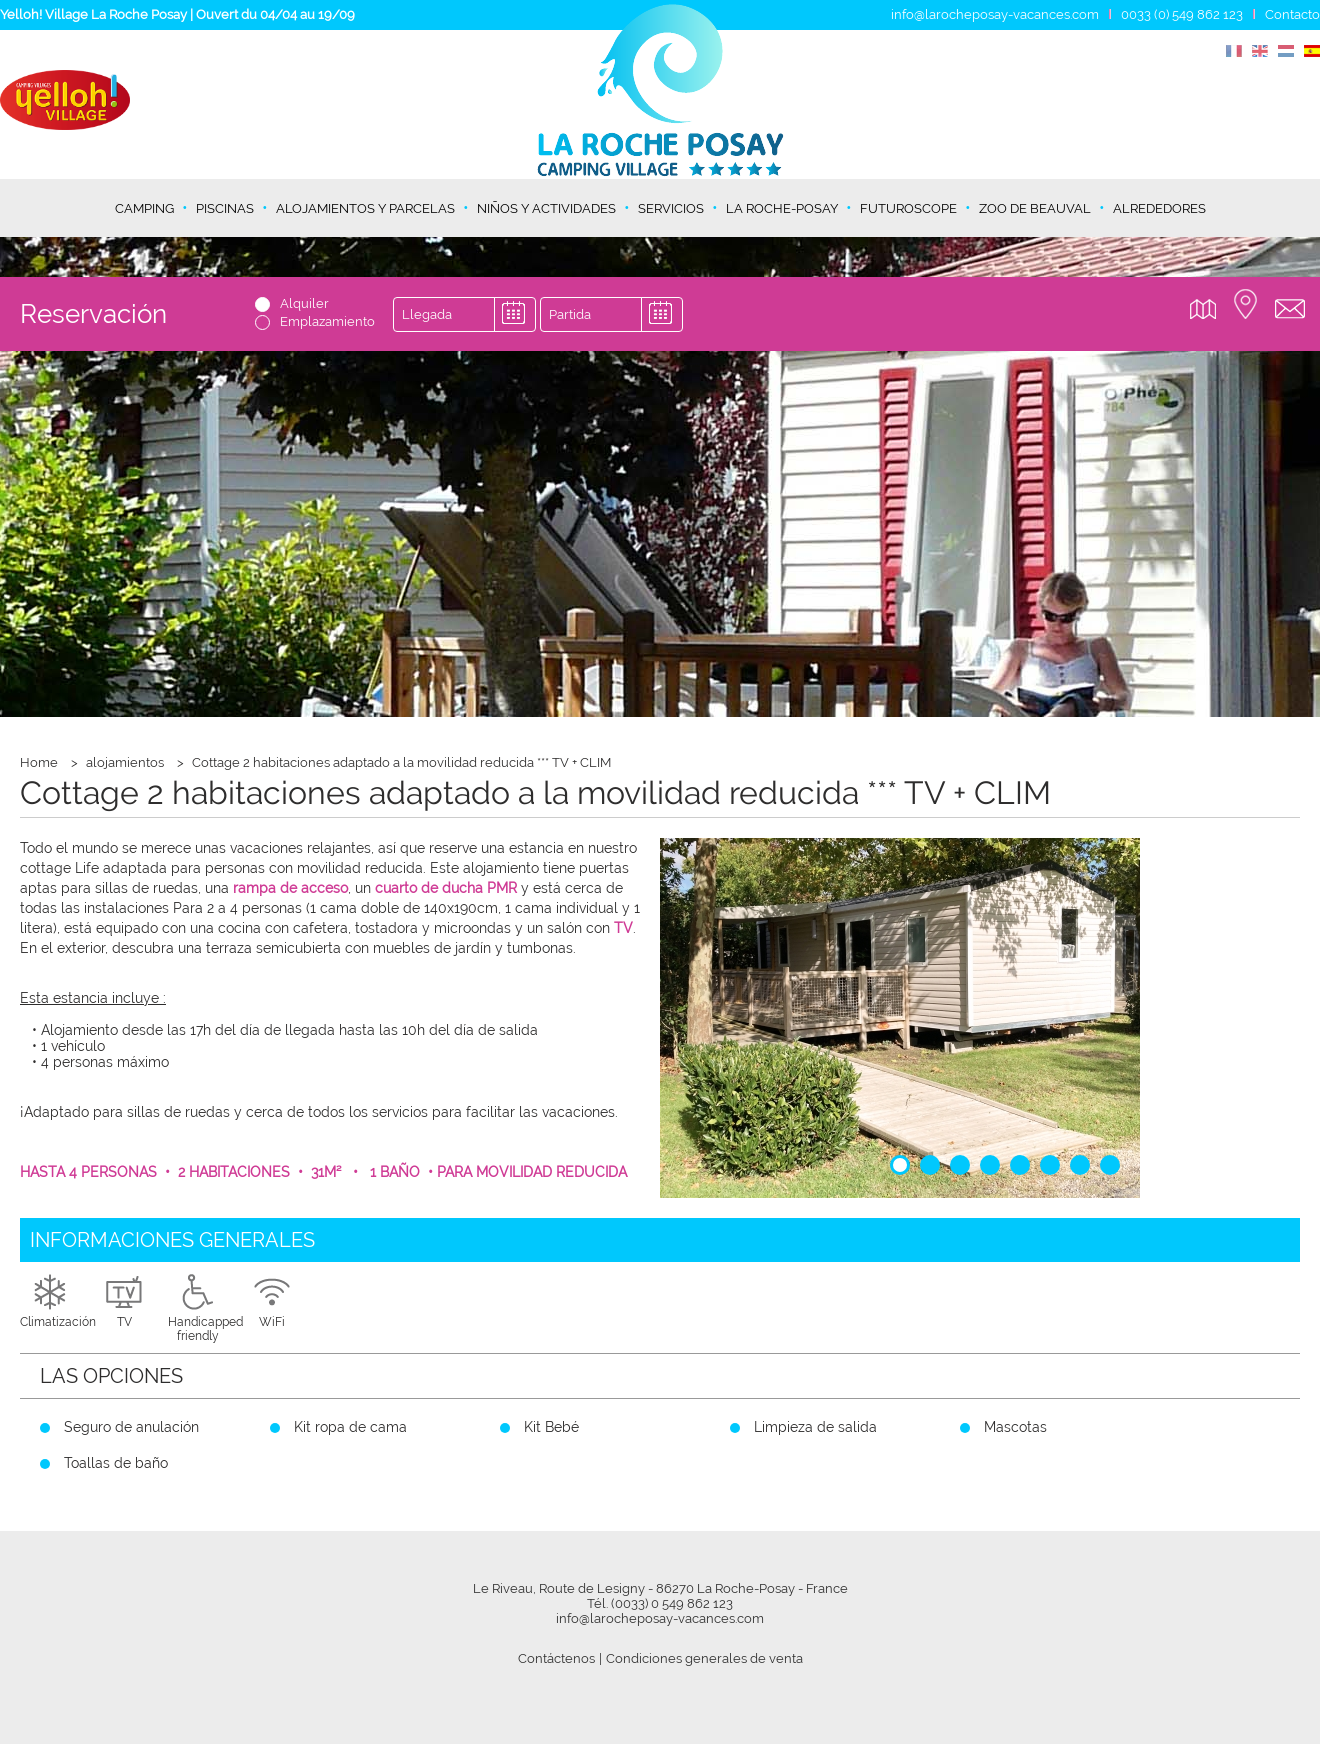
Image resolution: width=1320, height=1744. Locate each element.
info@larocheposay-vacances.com (995, 14)
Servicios (671, 208)
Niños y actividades (546, 208)
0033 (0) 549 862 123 (1182, 14)
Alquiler (304, 303)
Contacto (1292, 14)
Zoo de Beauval (1035, 208)
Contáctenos (556, 1658)
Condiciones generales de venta (704, 1658)
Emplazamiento (327, 321)
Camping (144, 208)
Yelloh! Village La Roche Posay (93, 14)
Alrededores (1159, 208)
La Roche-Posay (782, 208)
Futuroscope (908, 208)
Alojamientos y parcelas (365, 208)
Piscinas (225, 208)
